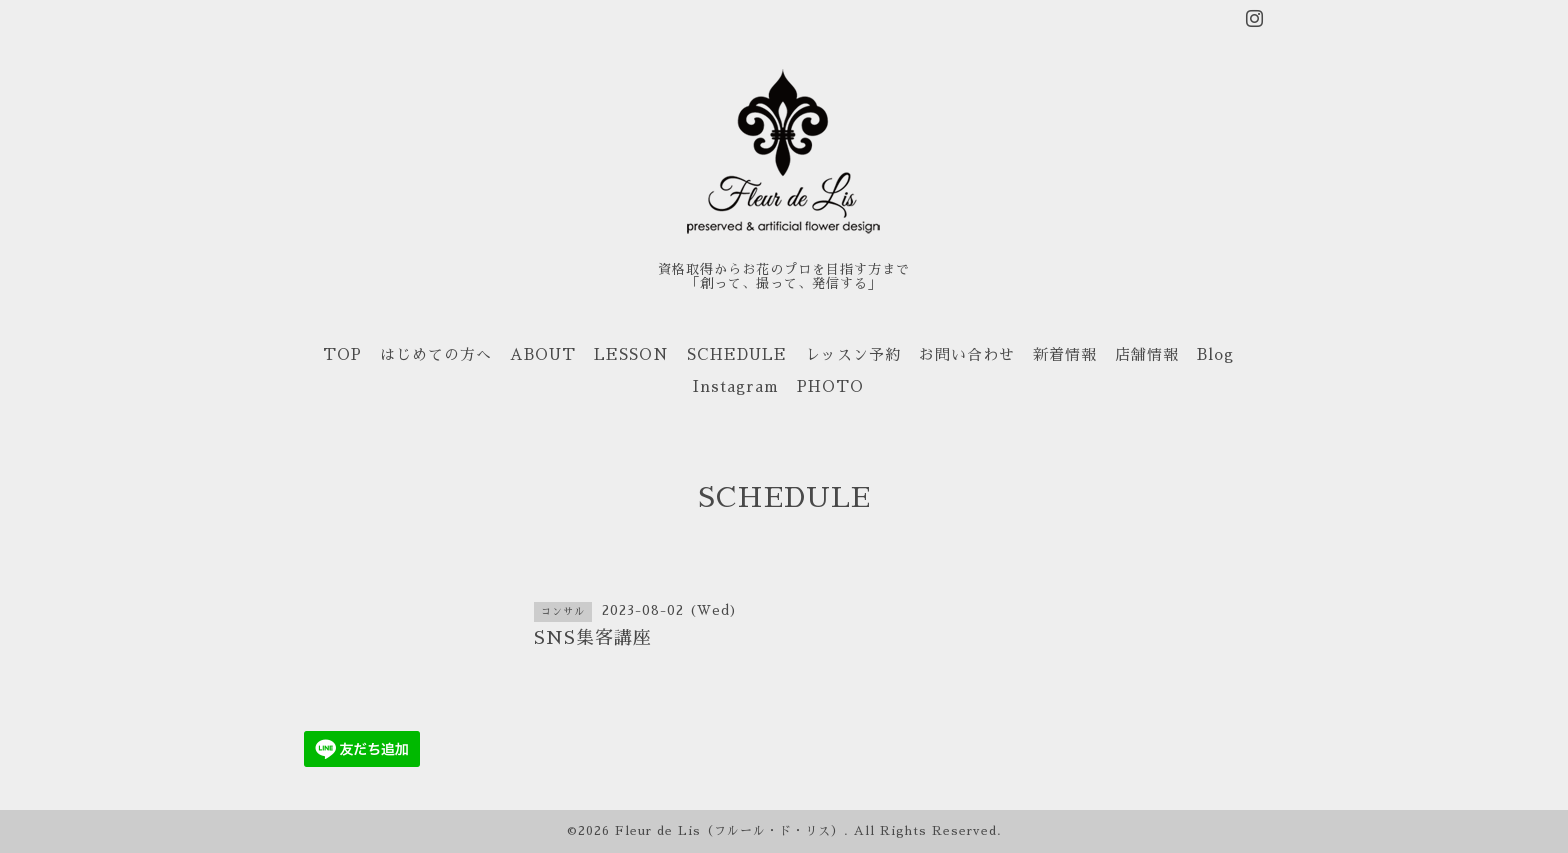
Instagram (736, 386)
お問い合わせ (967, 354)
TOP (342, 354)
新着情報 (1065, 354)
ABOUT (543, 354)
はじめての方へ (436, 354)
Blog (1215, 354)
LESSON (631, 354)
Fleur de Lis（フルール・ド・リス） (729, 831)
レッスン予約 (853, 354)
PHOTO (830, 386)
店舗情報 (1147, 354)
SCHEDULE (737, 354)
